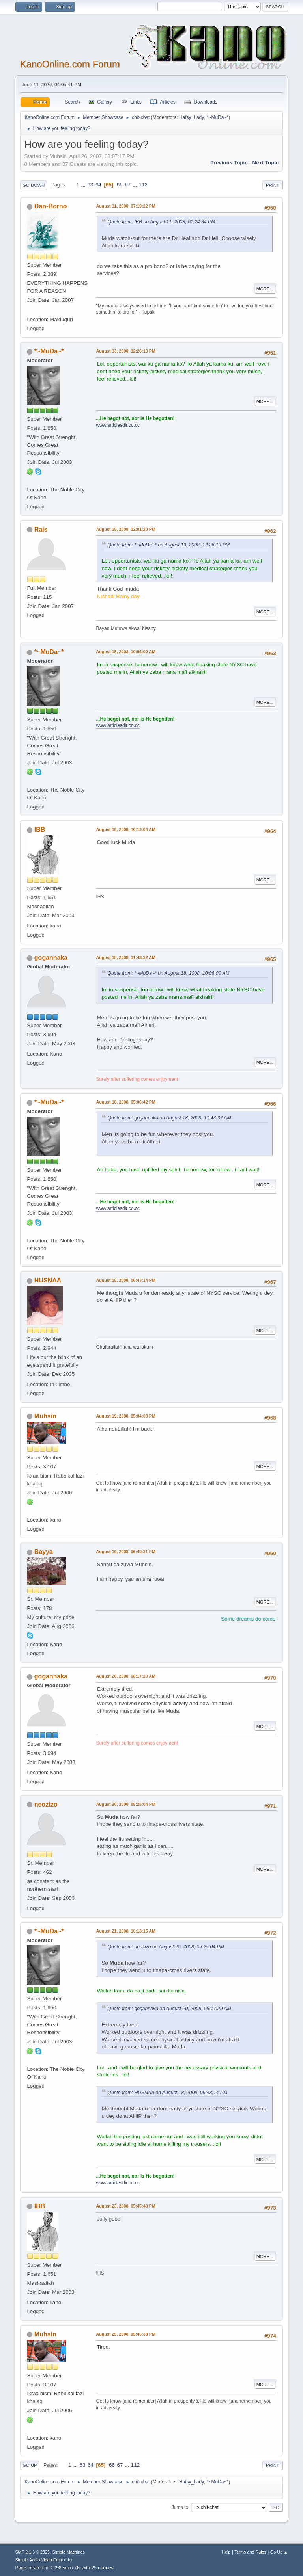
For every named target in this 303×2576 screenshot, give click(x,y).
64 (98, 185)
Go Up (29, 2465)
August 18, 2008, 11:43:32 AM (125, 957)
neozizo (46, 1804)
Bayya (43, 1551)
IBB (39, 829)
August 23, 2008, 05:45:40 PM (125, 2206)
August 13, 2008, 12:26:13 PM (125, 351)
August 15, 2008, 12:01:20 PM (125, 529)
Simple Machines (68, 2552)
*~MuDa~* (217, 117)
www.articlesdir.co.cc (118, 425)
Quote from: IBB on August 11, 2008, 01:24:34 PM (161, 222)
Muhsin (45, 1416)
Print (272, 185)
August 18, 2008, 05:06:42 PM (125, 1102)
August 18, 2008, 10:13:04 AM (125, 829)
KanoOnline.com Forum (70, 64)
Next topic (265, 162)
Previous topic (229, 162)
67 (128, 185)
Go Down (33, 185)
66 (120, 185)
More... (264, 288)
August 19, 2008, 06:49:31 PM (125, 1551)
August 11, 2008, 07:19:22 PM (125, 206)
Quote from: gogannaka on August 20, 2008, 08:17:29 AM (169, 2008)
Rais (41, 529)
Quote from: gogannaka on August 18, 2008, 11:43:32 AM (169, 1118)
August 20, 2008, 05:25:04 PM (125, 1804)
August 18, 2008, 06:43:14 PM (125, 1280)
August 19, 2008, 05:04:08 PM (125, 1416)
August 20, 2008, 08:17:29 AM (125, 1676)
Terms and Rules (250, 2552)
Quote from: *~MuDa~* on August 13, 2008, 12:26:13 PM (168, 545)
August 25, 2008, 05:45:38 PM (125, 2334)
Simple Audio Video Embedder (44, 2559)
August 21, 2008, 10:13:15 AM (125, 1931)
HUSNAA (47, 1280)
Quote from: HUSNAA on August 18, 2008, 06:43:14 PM (167, 2092)
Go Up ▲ (279, 2552)
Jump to (180, 2507)
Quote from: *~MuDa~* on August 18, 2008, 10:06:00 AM (168, 973)
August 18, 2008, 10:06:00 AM (125, 651)
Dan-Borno (50, 206)
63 (90, 185)
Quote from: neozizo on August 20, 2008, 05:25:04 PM (165, 1947)
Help (226, 2552)
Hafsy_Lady (191, 117)
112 (143, 185)
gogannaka (50, 957)
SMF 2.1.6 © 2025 (32, 2552)
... (84, 185)
